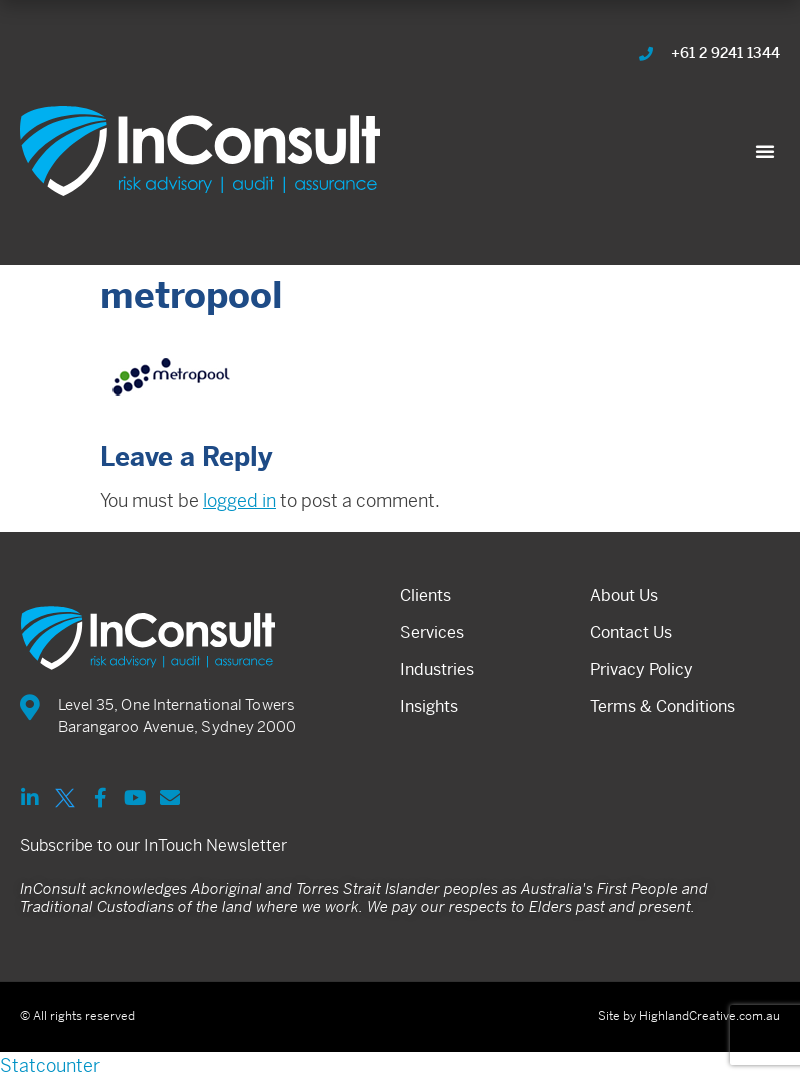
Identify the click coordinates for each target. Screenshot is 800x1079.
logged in (239, 500)
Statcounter (50, 1065)
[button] (765, 151)
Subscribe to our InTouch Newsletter (153, 845)
